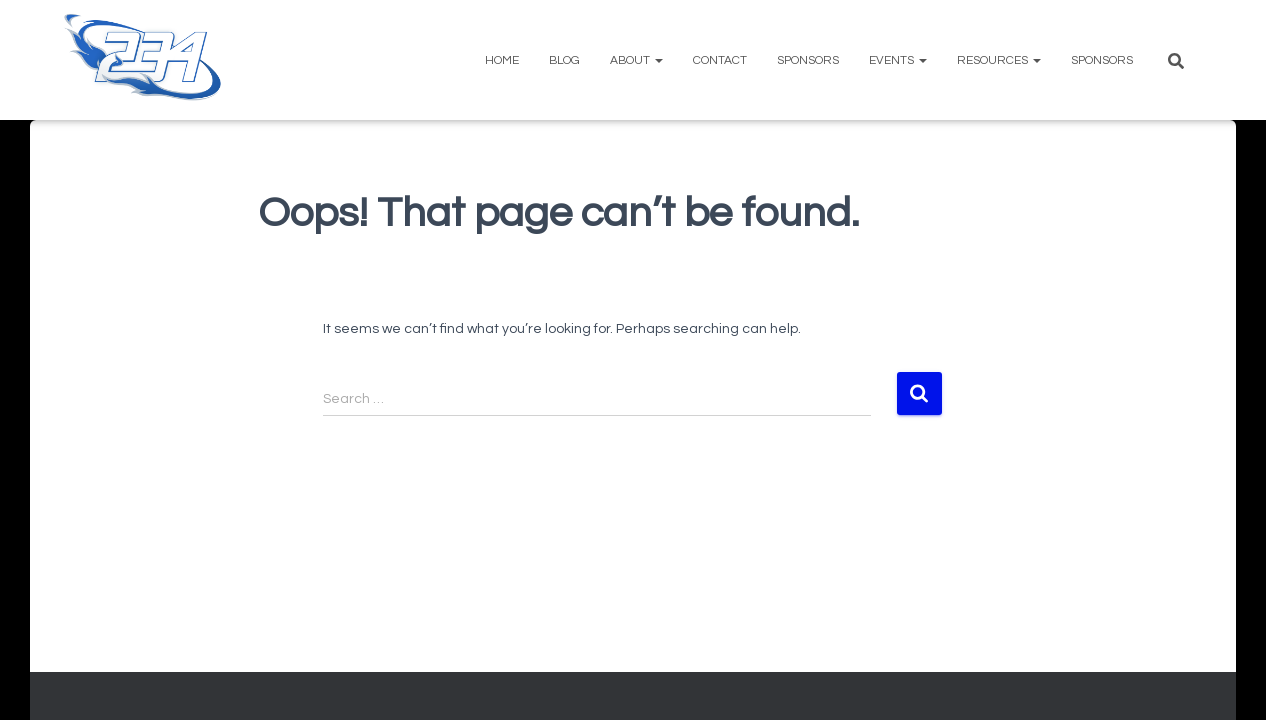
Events (898, 60)
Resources (999, 60)
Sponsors (808, 60)
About (636, 60)
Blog (564, 60)
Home (502, 60)
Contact (720, 60)
